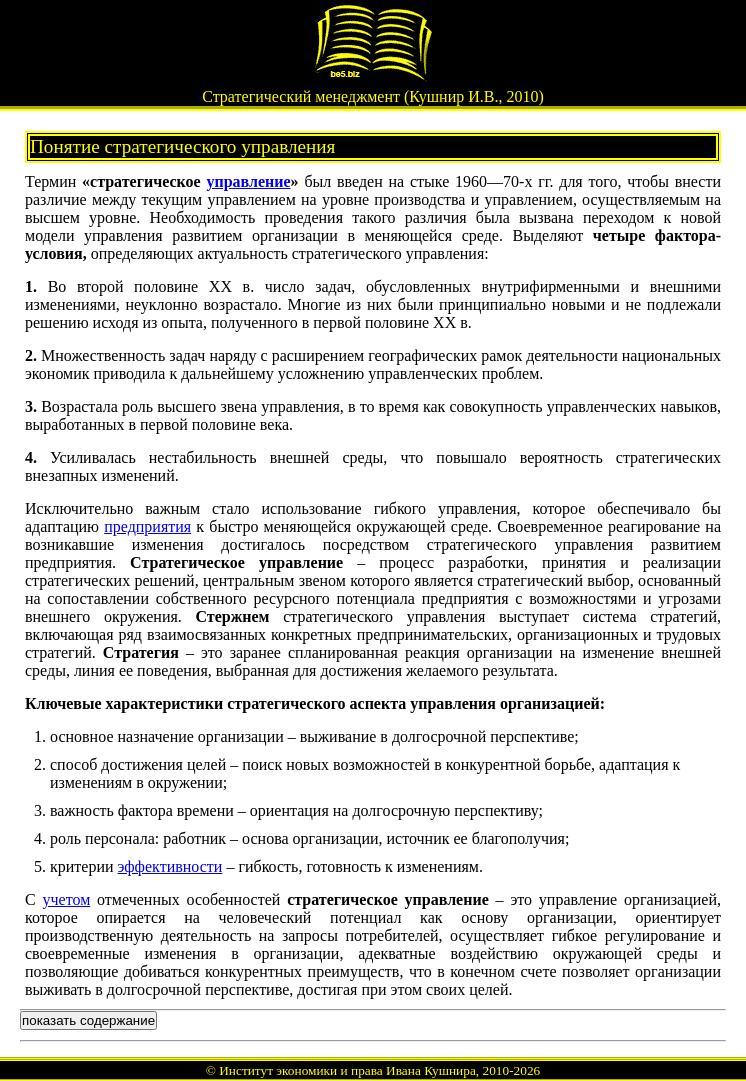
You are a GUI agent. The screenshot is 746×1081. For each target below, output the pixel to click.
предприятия (147, 526)
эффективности (170, 866)
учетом (67, 899)
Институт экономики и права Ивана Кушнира (347, 1070)
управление (248, 181)
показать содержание (88, 1020)
